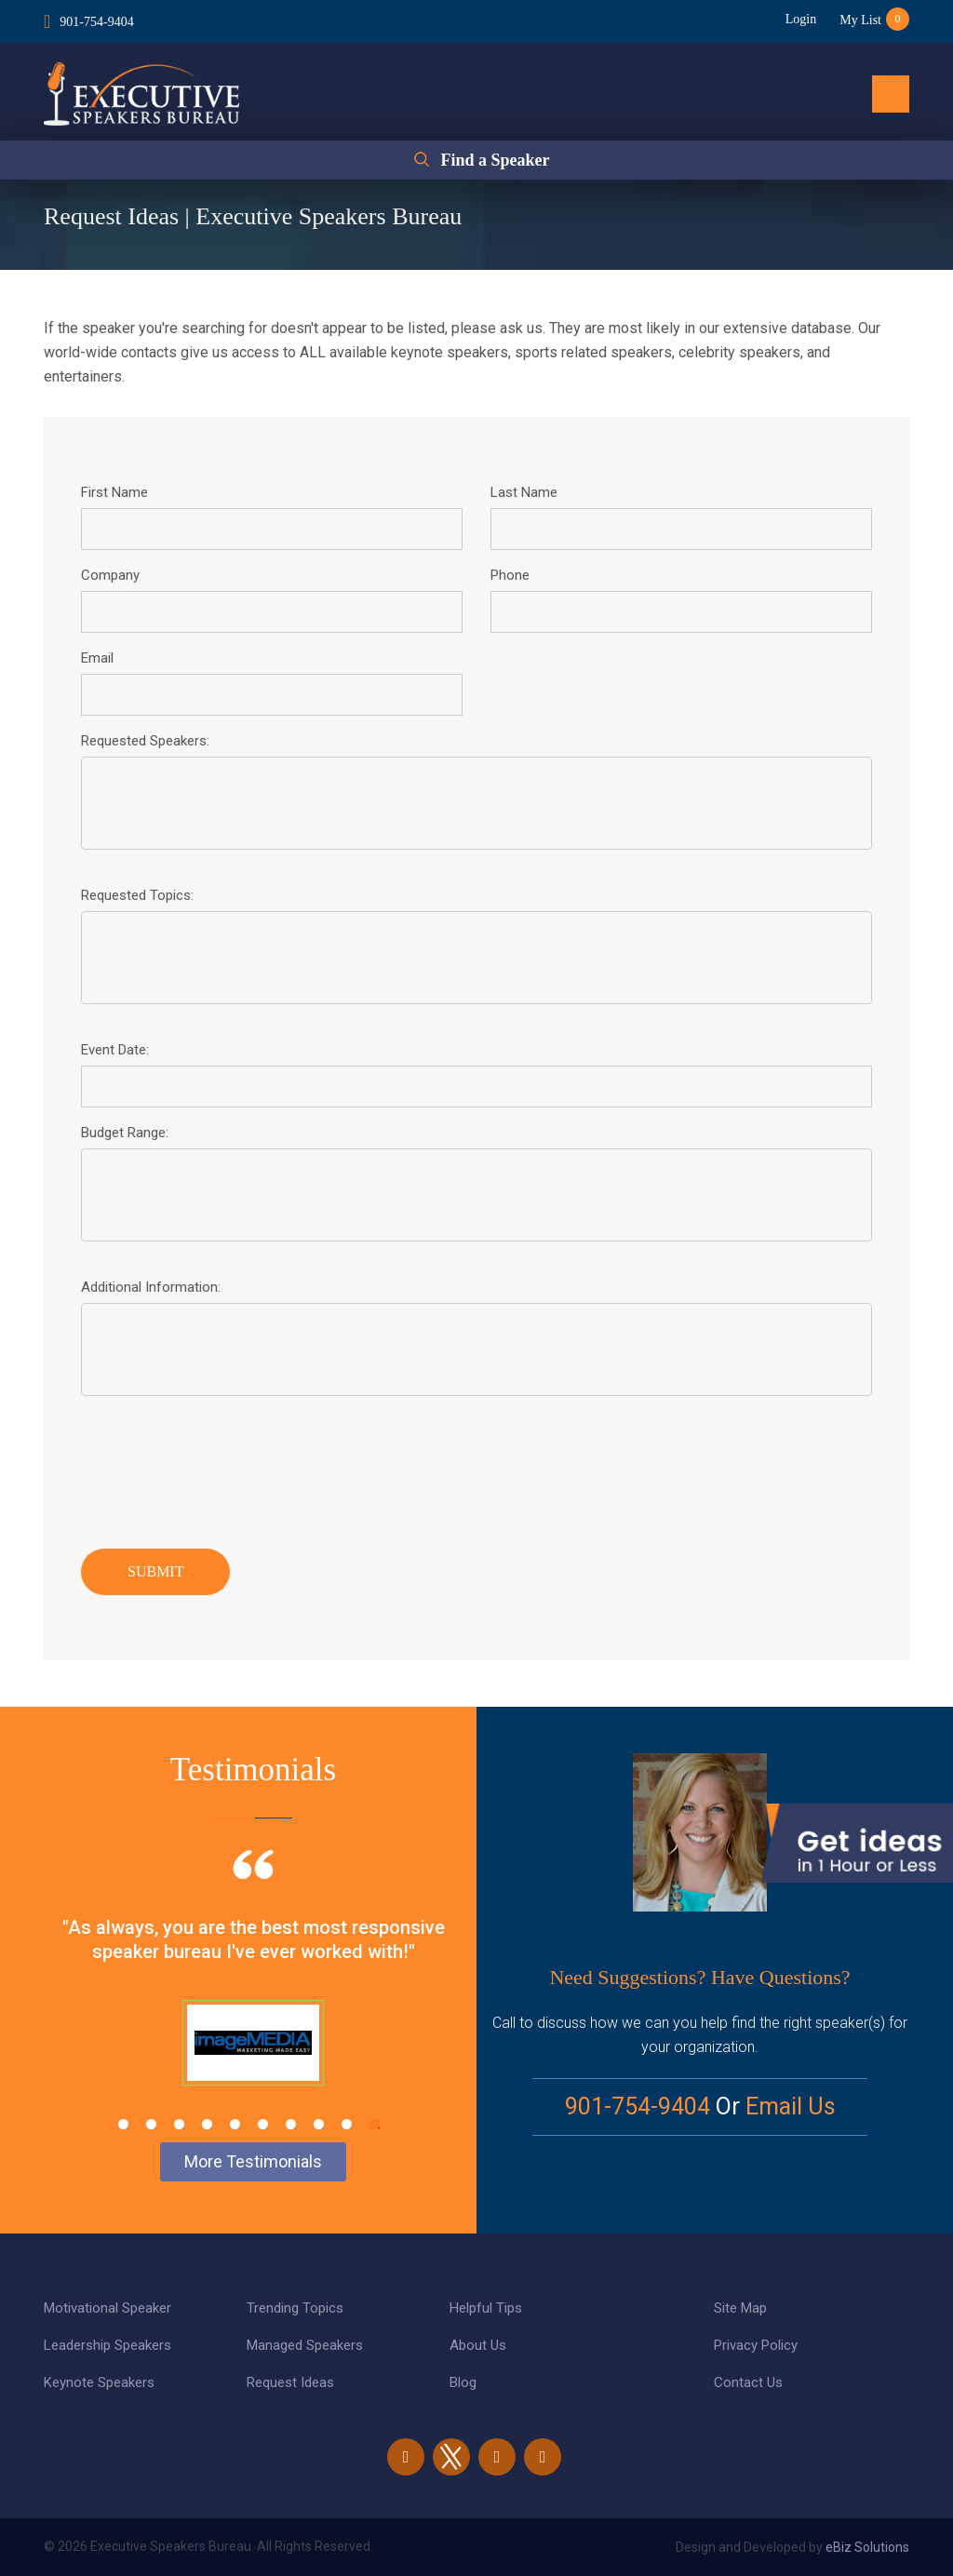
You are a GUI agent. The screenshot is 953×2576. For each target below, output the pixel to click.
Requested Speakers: (145, 740)
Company (110, 575)
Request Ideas (290, 2382)
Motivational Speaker (107, 2308)
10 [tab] (374, 2124)
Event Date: (115, 1049)
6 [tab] (263, 2124)
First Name (114, 492)
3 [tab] (179, 2124)
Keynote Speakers (99, 2382)
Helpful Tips (486, 2308)
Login (800, 19)
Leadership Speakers (107, 2345)
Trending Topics (295, 2308)
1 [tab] (123, 2124)
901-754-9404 (96, 22)
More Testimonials (253, 2161)
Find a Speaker (494, 160)
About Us (478, 2345)
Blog (463, 2382)
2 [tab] (151, 2124)
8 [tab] (319, 2124)
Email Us (790, 2106)
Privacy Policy (756, 2345)
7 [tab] (291, 2124)
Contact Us (748, 2382)
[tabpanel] (253, 1991)
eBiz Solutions (867, 2547)
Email (97, 658)
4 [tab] (207, 2124)
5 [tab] (235, 2124)
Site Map (740, 2308)
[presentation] (222, 1467)
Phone (510, 575)
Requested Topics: (137, 895)
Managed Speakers (305, 2345)
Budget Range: (124, 1132)
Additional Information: (151, 1287)
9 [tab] (347, 2124)
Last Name (523, 492)
